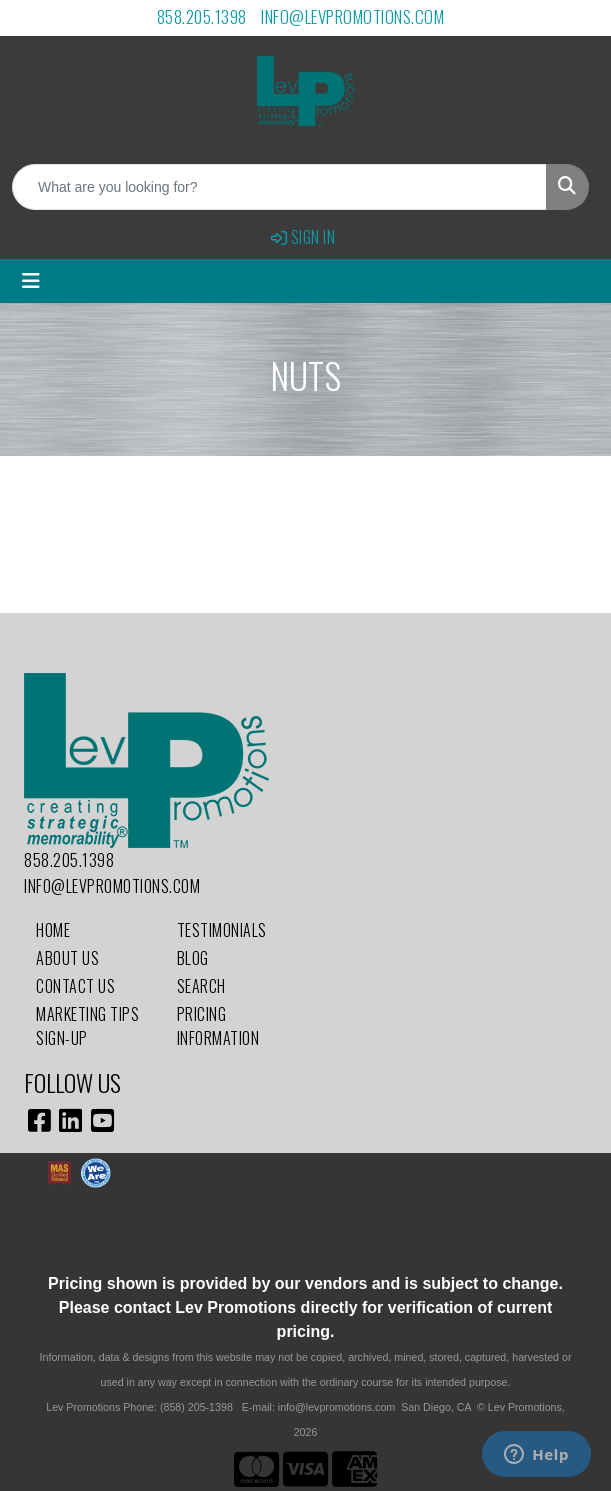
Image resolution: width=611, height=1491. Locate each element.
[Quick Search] (279, 187)
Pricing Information (218, 1026)
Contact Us (75, 986)
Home (53, 930)
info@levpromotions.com (352, 16)
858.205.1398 (202, 16)
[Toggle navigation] (31, 281)
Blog (193, 958)
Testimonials (222, 930)
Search (201, 986)
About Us (67, 958)
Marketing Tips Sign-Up (87, 1026)
